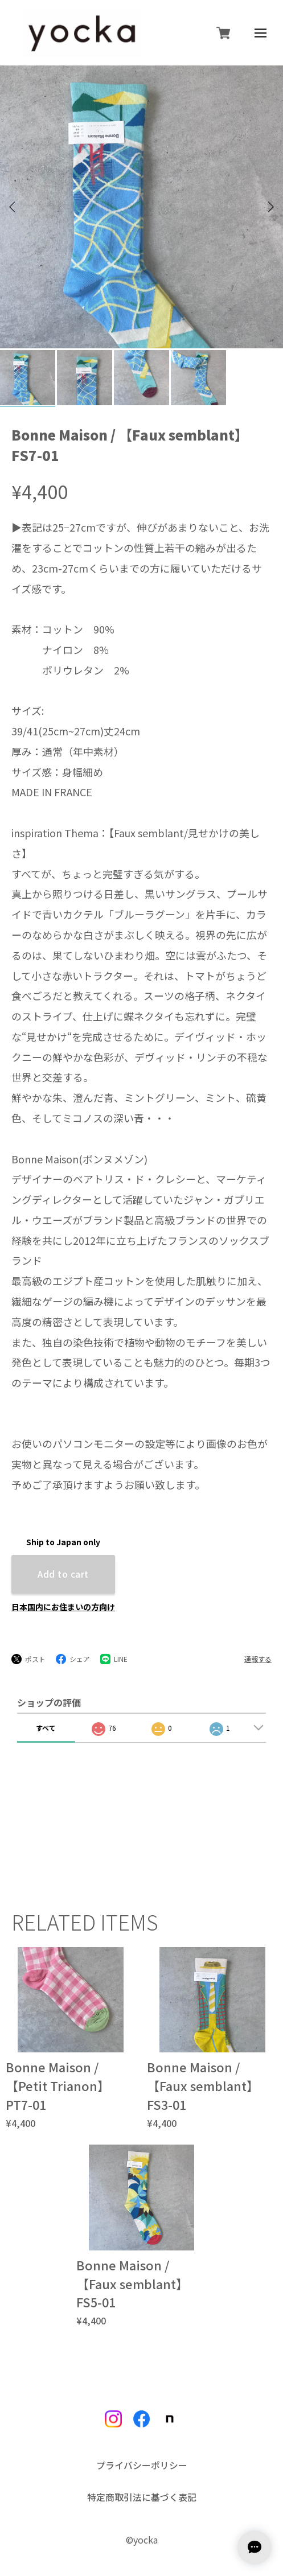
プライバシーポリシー (141, 2429)
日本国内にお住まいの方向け (63, 1570)
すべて (46, 1691)
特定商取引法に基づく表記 (141, 2460)
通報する (258, 1622)
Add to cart (63, 1537)
